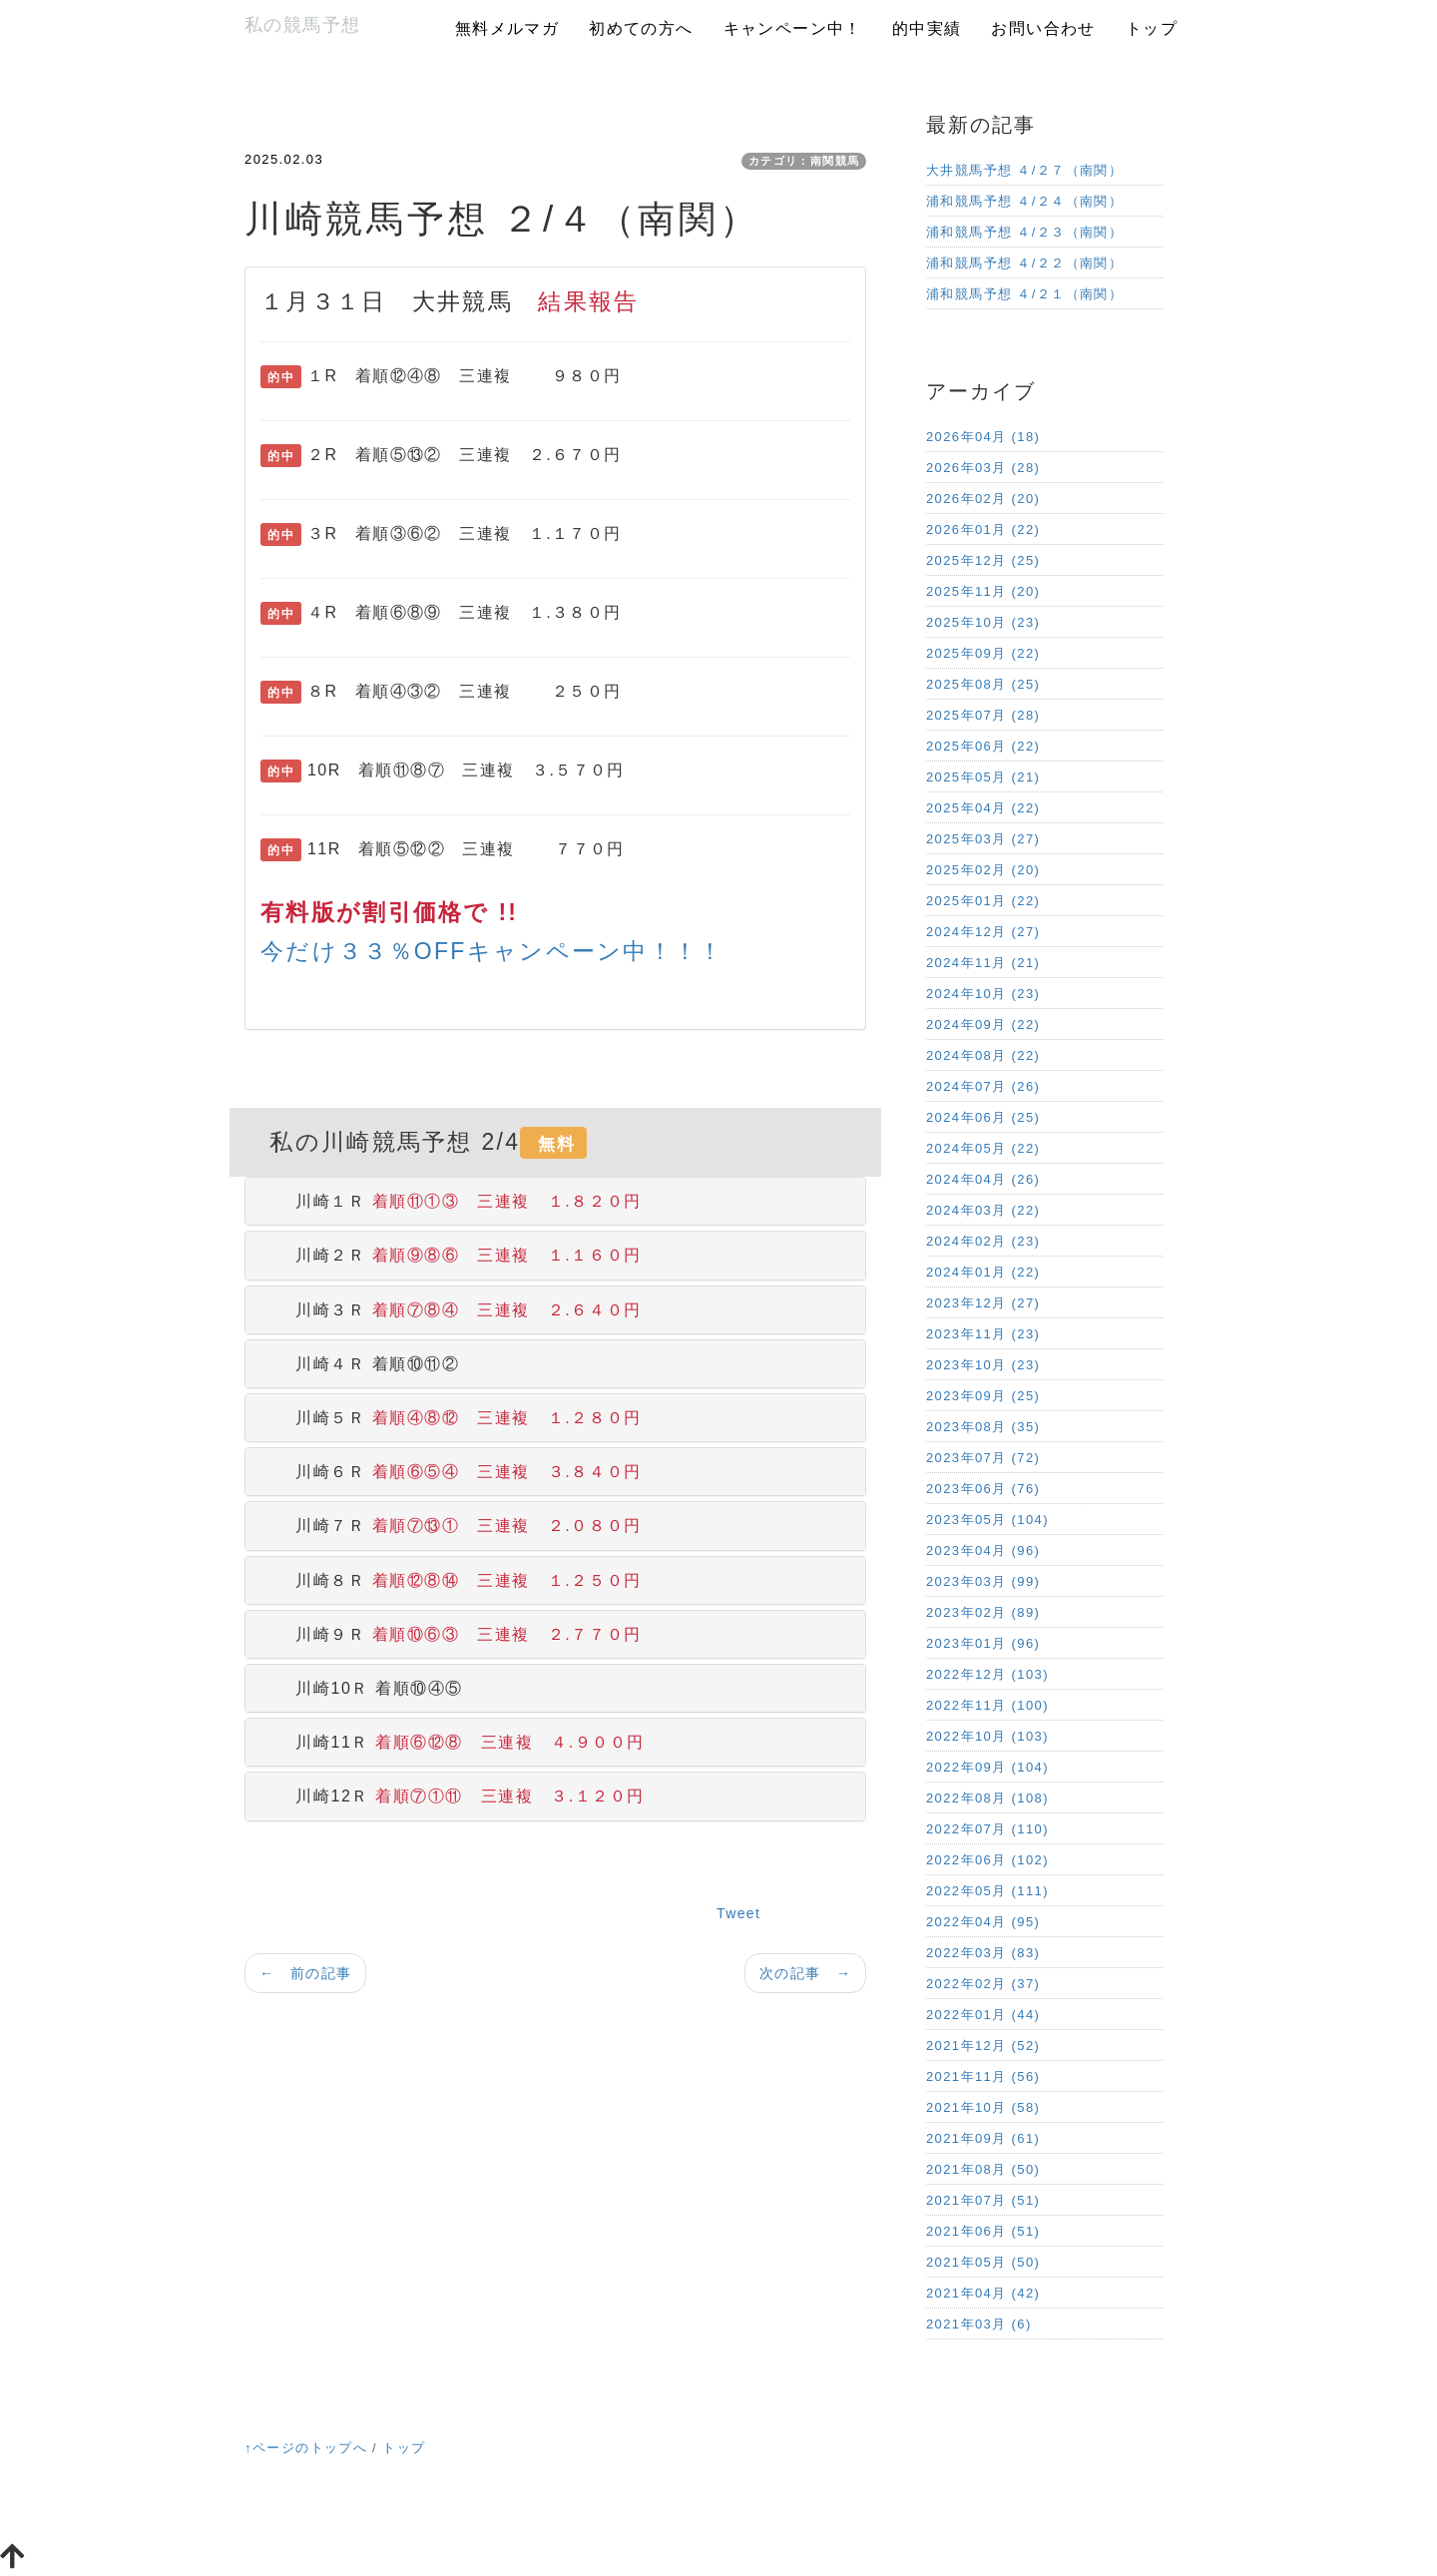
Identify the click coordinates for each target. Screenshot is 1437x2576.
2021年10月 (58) (983, 2107)
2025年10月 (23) (983, 622)
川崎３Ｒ (451, 1309)
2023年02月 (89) (983, 1612)
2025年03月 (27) (983, 838)
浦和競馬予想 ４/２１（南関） (1024, 293)
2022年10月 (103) (987, 1736)
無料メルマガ (507, 28)
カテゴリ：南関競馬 (804, 161)
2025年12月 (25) (983, 560)
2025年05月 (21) (983, 777)
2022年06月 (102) (987, 1859)
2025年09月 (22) (983, 653)
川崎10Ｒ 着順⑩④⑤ (361, 1688)
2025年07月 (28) (983, 715)
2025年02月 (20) (983, 869)
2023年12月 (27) (983, 1302)
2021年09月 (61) (983, 2138)
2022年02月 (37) (983, 1983)
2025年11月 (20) (983, 591)
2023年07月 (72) (983, 1457)
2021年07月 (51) (983, 2200)
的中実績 (927, 28)
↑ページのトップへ (305, 2447)
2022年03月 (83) (983, 1952)
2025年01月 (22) (983, 900)
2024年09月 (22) (983, 1024)
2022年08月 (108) (987, 1798)
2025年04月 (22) (983, 807)
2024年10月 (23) (983, 993)
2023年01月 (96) (983, 1643)
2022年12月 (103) (987, 1674)
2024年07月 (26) (983, 1086)
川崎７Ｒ (451, 1525)
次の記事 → (805, 1973)
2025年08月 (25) (983, 684)
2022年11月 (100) (987, 1705)
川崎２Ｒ (451, 1255)
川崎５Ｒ (451, 1417)
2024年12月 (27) (983, 931)
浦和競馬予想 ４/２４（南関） (1024, 201)
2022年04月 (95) (983, 1921)
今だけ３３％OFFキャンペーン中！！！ (492, 951)
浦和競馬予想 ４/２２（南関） (1024, 263)
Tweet (738, 1913)
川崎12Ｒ (452, 1796)
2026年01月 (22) (983, 529)
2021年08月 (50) (983, 2169)
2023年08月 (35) (983, 1426)
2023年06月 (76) (983, 1488)
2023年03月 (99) (983, 1581)
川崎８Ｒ (451, 1580)
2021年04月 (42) (983, 2293)
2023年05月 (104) (987, 1519)
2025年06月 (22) (983, 746)
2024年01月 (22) (983, 1272)
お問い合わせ (1043, 28)
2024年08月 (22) (983, 1055)
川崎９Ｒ (451, 1634)
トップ (1152, 28)
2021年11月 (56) (983, 2076)
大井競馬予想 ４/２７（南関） (1024, 170)
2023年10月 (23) (983, 1364)
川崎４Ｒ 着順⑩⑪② (360, 1363)
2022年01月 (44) (983, 2014)
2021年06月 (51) (983, 2231)
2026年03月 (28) (983, 467)
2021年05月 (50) (983, 2262)
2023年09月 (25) (983, 1395)
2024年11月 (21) (983, 962)
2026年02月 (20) (983, 498)
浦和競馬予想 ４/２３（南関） (1024, 232)
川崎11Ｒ (452, 1742)
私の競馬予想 (302, 25)
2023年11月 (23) (983, 1333)
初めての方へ (641, 28)
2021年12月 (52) (983, 2045)
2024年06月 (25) (983, 1117)
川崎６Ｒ (451, 1471)
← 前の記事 (305, 1973)
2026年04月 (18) (983, 436)
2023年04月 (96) (983, 1550)
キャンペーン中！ (792, 28)
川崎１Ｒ (451, 1201)
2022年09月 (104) (987, 1767)
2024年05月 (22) (983, 1148)
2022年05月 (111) (987, 1890)
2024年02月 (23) (983, 1241)
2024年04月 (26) (983, 1179)
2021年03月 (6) (979, 2324)
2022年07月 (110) (987, 1828)
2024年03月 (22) (983, 1210)
